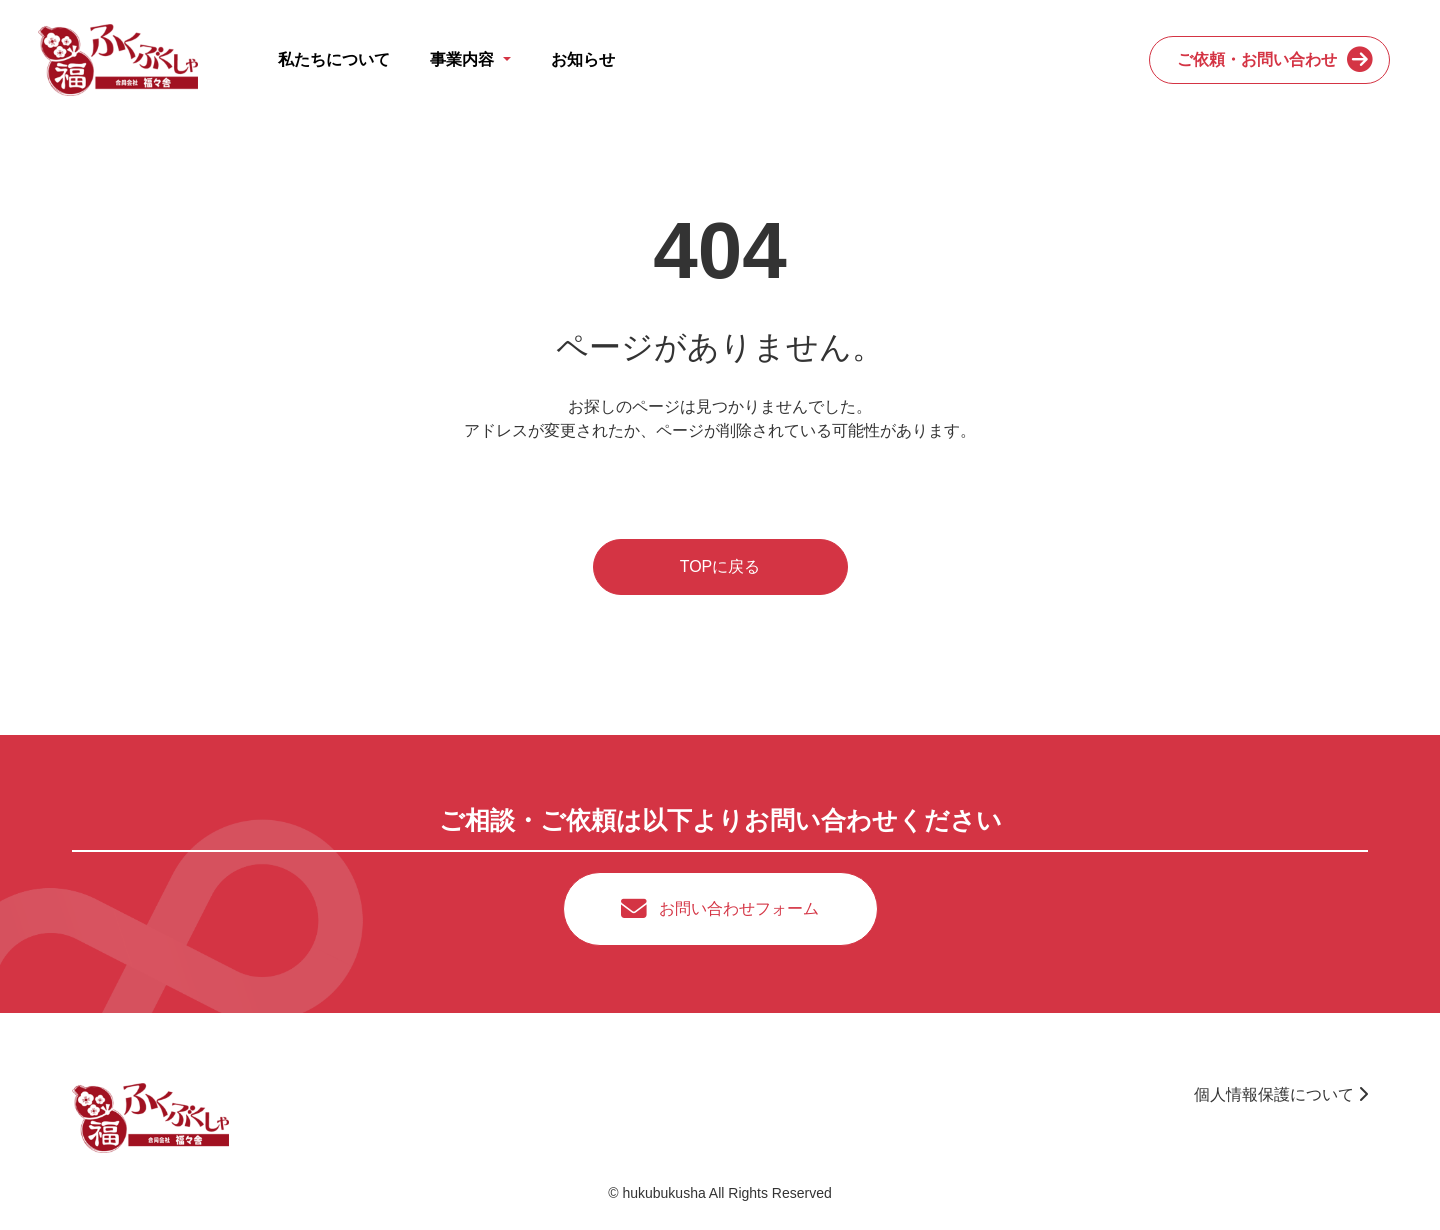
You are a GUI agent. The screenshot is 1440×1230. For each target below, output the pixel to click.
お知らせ (583, 59)
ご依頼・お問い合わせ (1257, 59)
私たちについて (334, 59)
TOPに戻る (720, 566)
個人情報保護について (1281, 1094)
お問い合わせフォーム (739, 908)
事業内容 (464, 59)
